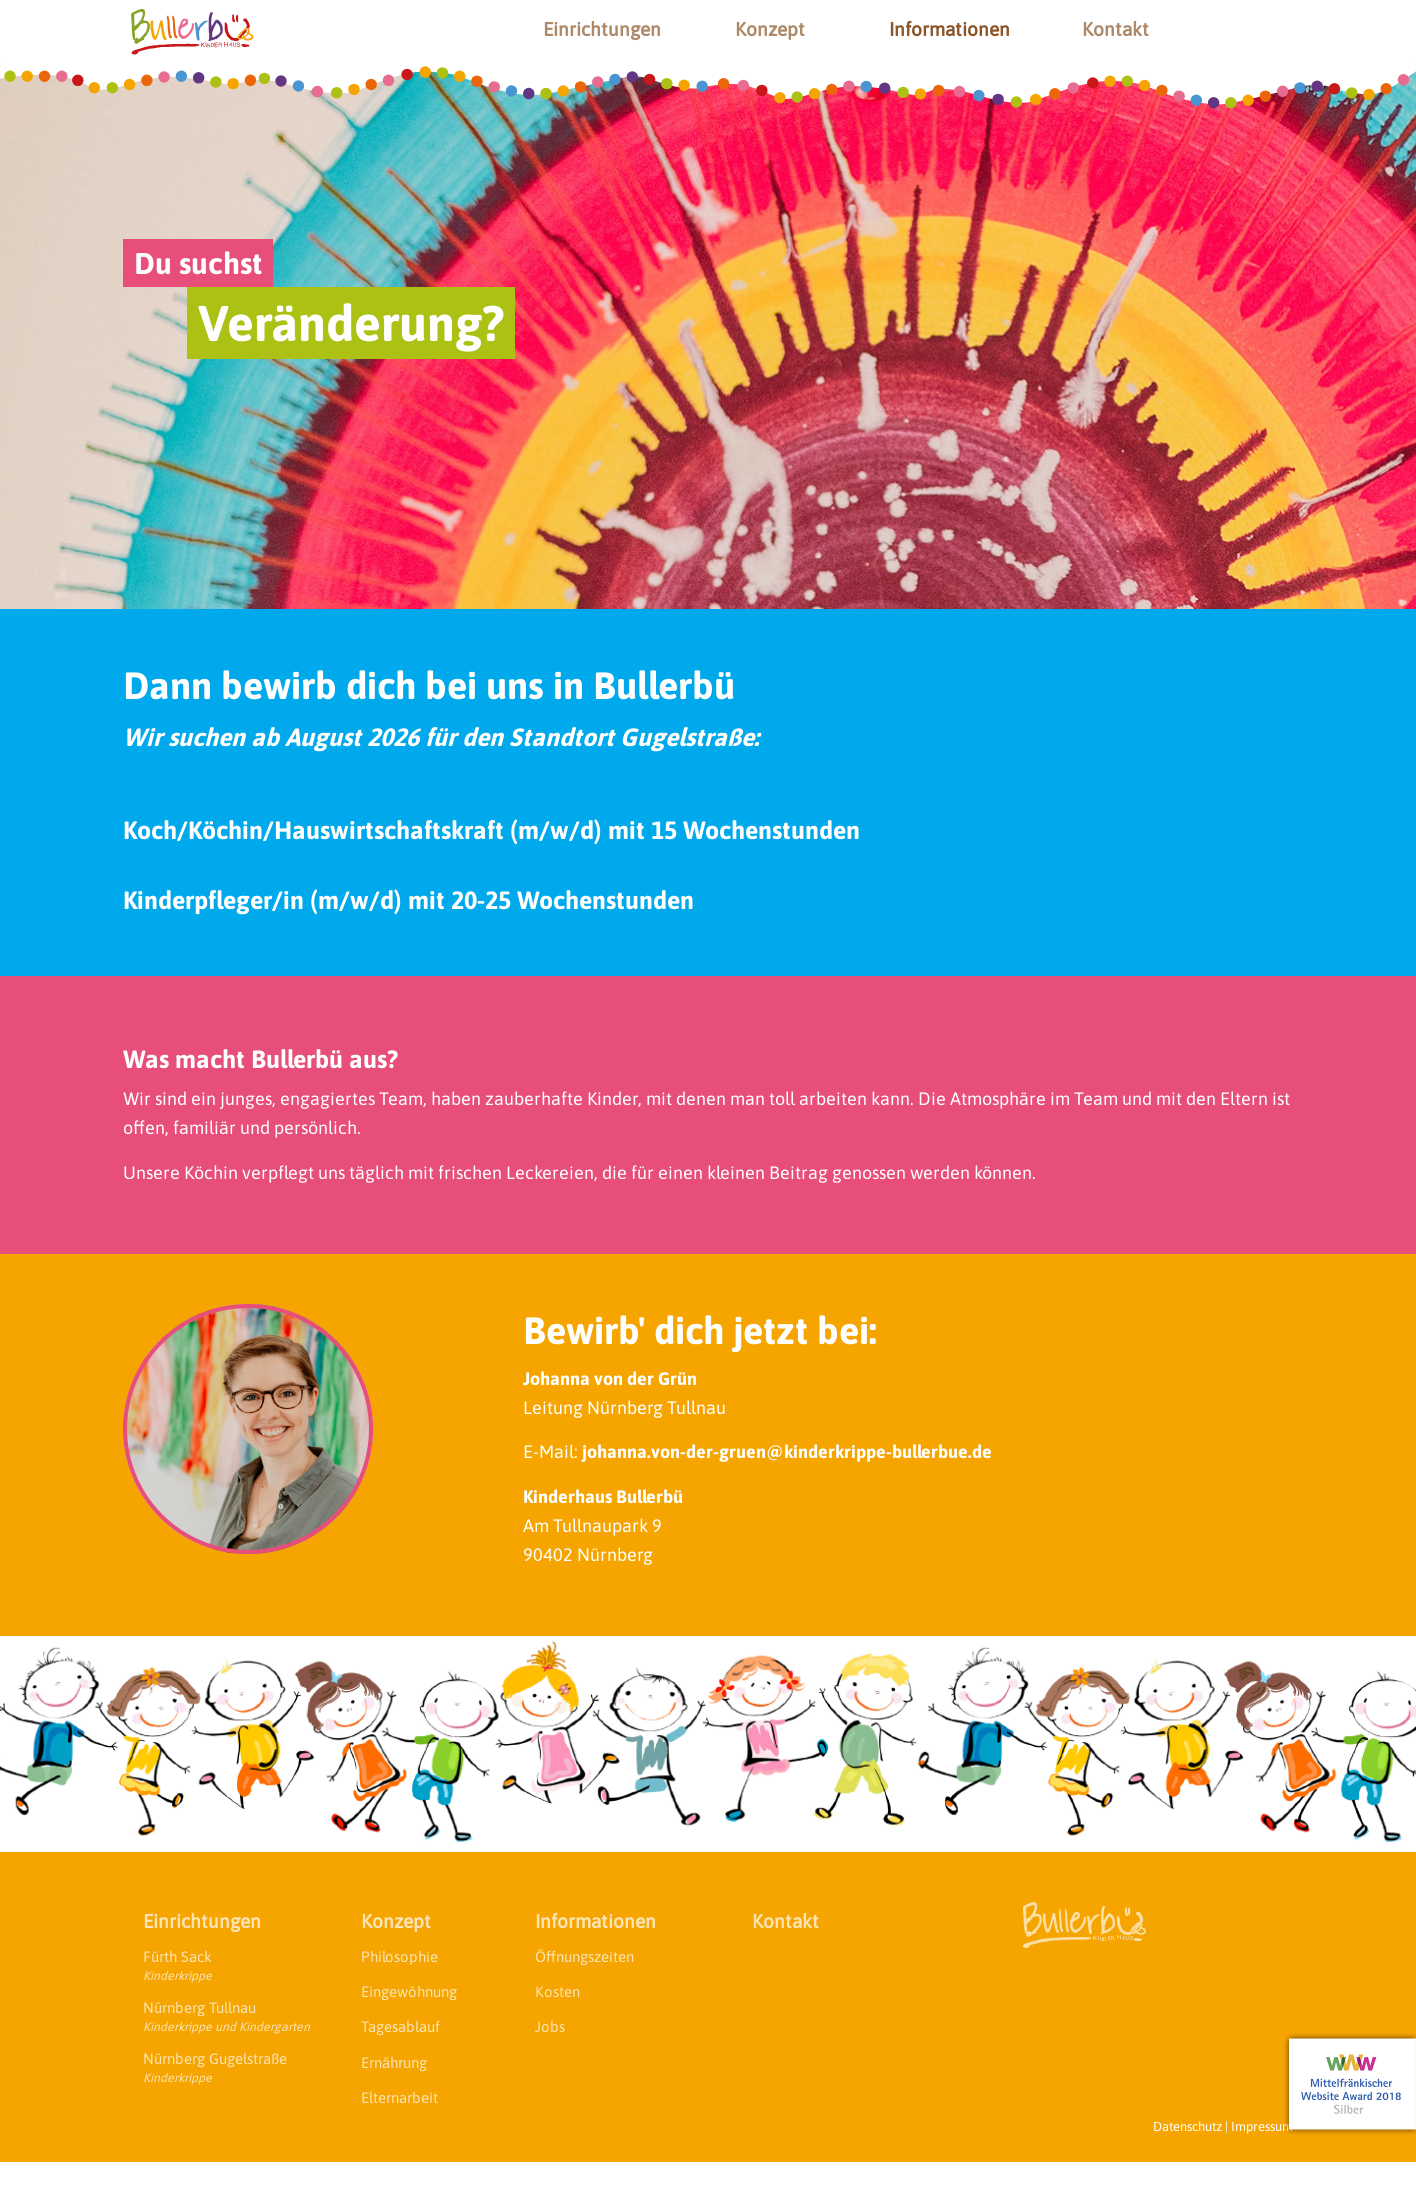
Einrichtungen (602, 29)
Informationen (949, 29)
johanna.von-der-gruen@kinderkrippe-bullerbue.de (787, 1451)
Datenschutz (1187, 2126)
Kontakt (1115, 29)
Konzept (770, 29)
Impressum (1262, 2126)
